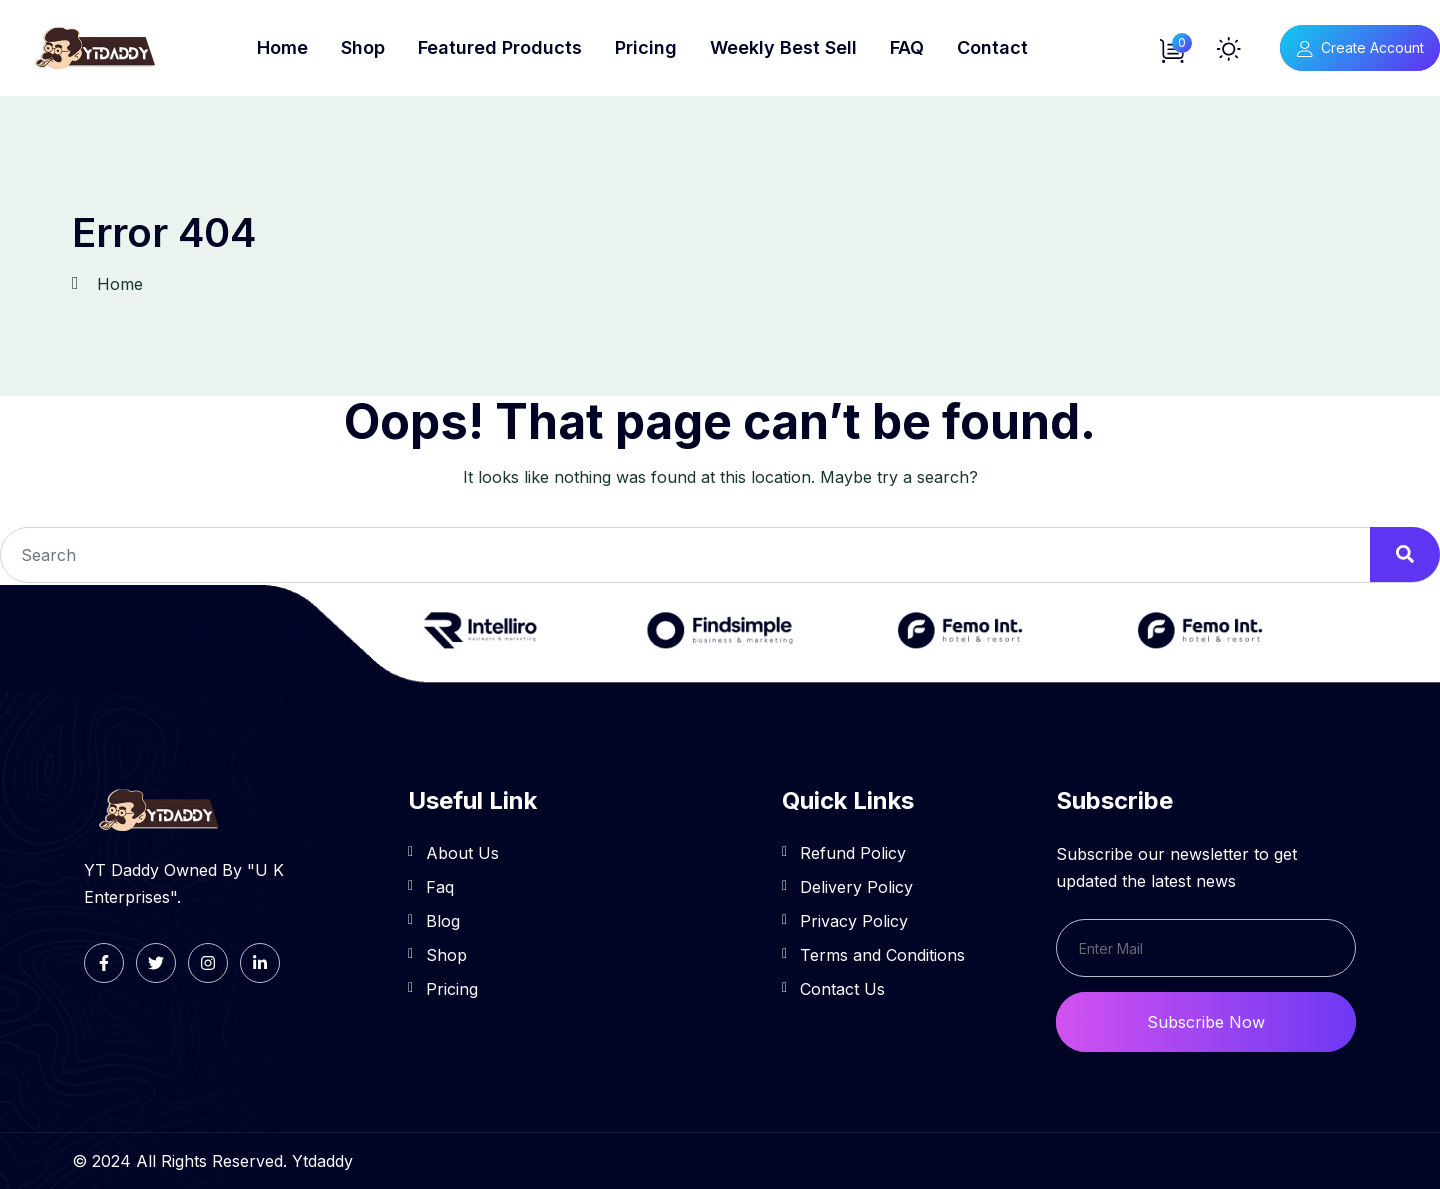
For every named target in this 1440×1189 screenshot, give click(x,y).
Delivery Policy (856, 887)
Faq (440, 887)
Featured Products (500, 47)
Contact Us (842, 989)
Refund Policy (853, 853)
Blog (443, 921)
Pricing (646, 47)
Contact (992, 47)
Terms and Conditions (882, 955)
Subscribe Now (1206, 1022)
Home (282, 47)
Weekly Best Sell (783, 47)
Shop (363, 47)
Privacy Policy (854, 921)
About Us (462, 853)
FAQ (907, 47)
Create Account (1360, 48)
